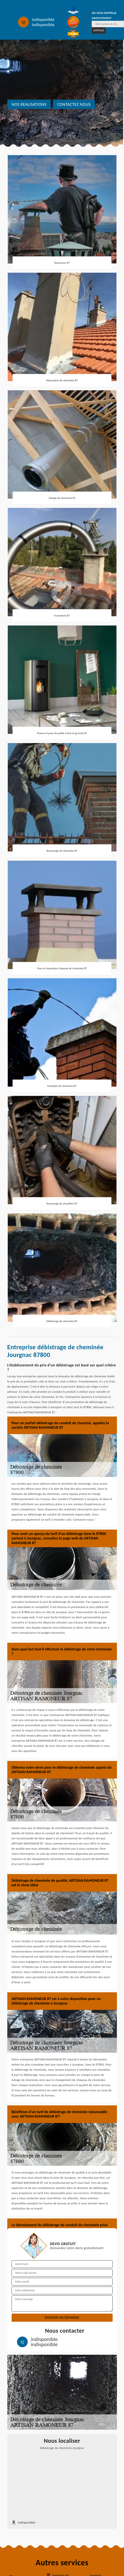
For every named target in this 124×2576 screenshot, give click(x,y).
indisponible (43, 19)
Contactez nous (74, 104)
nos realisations (29, 104)
